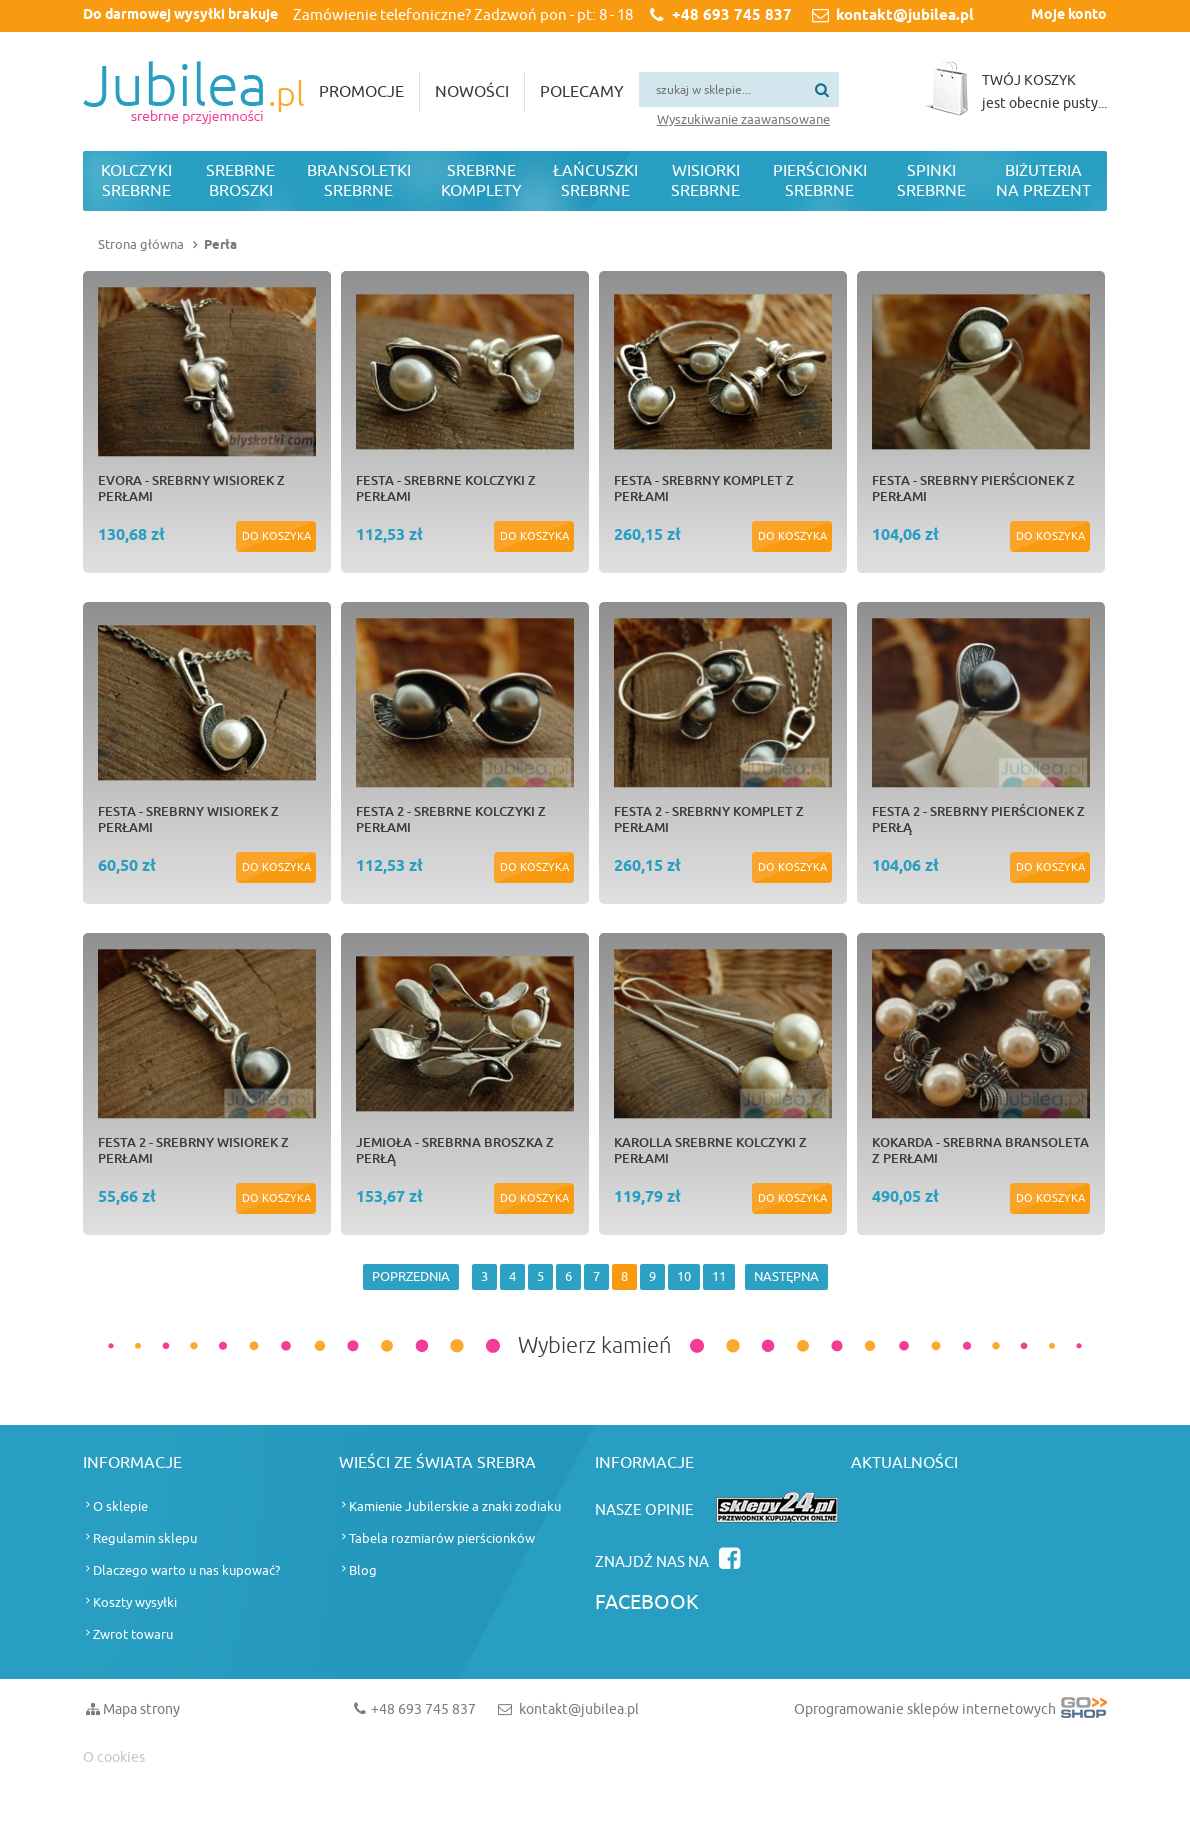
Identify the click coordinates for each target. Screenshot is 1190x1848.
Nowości (472, 92)
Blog (363, 1570)
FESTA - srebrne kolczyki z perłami (446, 488)
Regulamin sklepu (145, 1538)
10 (684, 1276)
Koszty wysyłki (135, 1602)
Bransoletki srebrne (359, 181)
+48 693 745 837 (732, 16)
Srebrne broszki (240, 181)
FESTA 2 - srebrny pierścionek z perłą (978, 819)
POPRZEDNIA (411, 1276)
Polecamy (582, 92)
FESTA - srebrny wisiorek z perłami (188, 819)
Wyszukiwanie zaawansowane (743, 119)
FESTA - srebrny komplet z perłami (704, 488)
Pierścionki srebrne (820, 181)
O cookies (114, 1757)
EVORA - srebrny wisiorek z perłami (191, 488)
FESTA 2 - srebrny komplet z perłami (709, 819)
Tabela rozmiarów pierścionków (442, 1538)
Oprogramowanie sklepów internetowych (950, 1713)
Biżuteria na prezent (1043, 181)
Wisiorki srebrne (705, 181)
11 (719, 1276)
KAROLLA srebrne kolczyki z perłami (710, 1150)
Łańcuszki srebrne (595, 181)
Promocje (361, 92)
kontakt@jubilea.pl (905, 16)
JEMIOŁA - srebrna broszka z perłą (455, 1150)
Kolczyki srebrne (136, 181)
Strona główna (141, 244)
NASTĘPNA (786, 1276)
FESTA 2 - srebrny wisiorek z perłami (193, 1150)
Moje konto (1069, 15)
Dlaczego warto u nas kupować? (186, 1570)
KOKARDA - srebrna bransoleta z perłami (980, 1150)
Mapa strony (141, 1709)
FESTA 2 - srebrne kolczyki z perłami (451, 819)
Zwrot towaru (133, 1634)
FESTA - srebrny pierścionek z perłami (973, 488)
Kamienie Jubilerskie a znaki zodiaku (455, 1506)
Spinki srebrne (931, 181)
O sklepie (120, 1506)
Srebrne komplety (481, 181)
